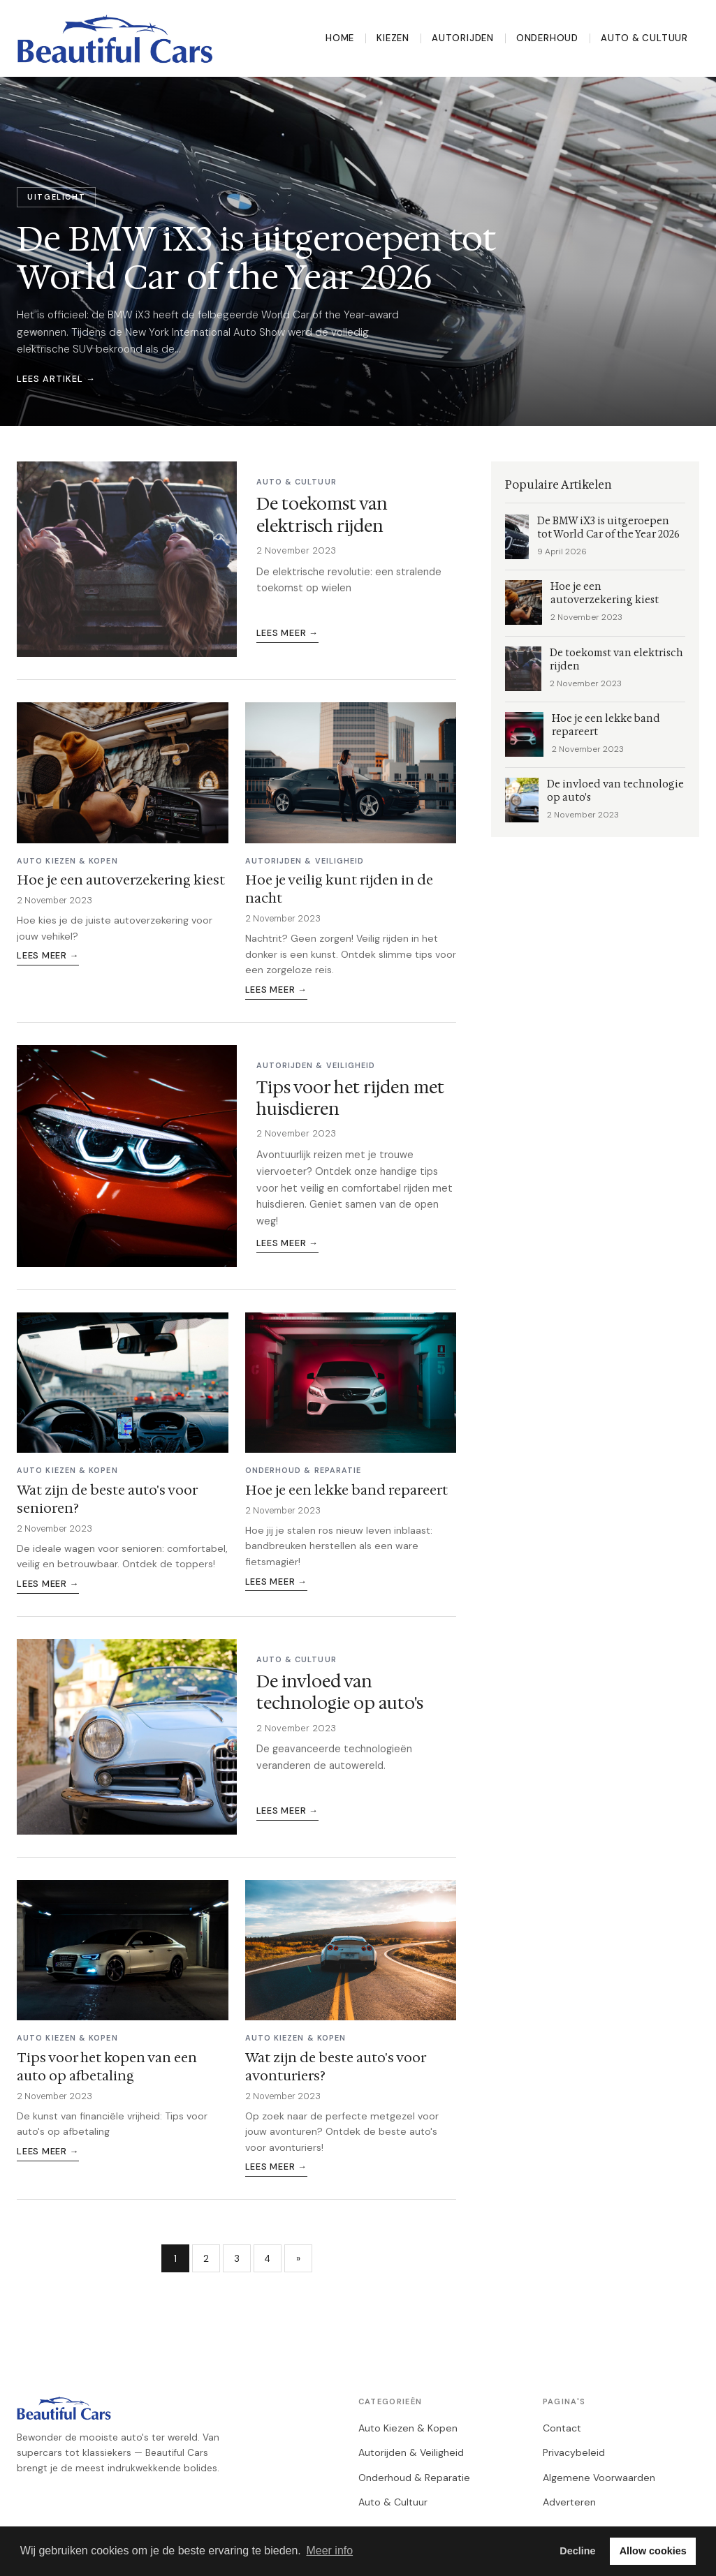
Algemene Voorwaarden (599, 2477)
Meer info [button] (329, 2550)
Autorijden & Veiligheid (411, 2452)
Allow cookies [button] (653, 2550)
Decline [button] (577, 2550)
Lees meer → (287, 633)
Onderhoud (547, 38)
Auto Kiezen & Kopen (408, 2428)
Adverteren (569, 2502)
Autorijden (463, 38)
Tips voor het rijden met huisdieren (350, 1098)
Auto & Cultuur (644, 38)
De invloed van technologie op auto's (339, 1693)
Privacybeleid (574, 2452)
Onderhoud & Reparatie (414, 2477)
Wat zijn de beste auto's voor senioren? (107, 1499)
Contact (562, 2428)
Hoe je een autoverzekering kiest (121, 880)
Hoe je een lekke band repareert (346, 1490)
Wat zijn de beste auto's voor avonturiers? (335, 2066)
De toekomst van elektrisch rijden (322, 515)
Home (340, 38)
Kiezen (393, 38)
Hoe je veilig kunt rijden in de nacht (339, 889)
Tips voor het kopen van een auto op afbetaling (107, 2066)
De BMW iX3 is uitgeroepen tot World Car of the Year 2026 (608, 528)
